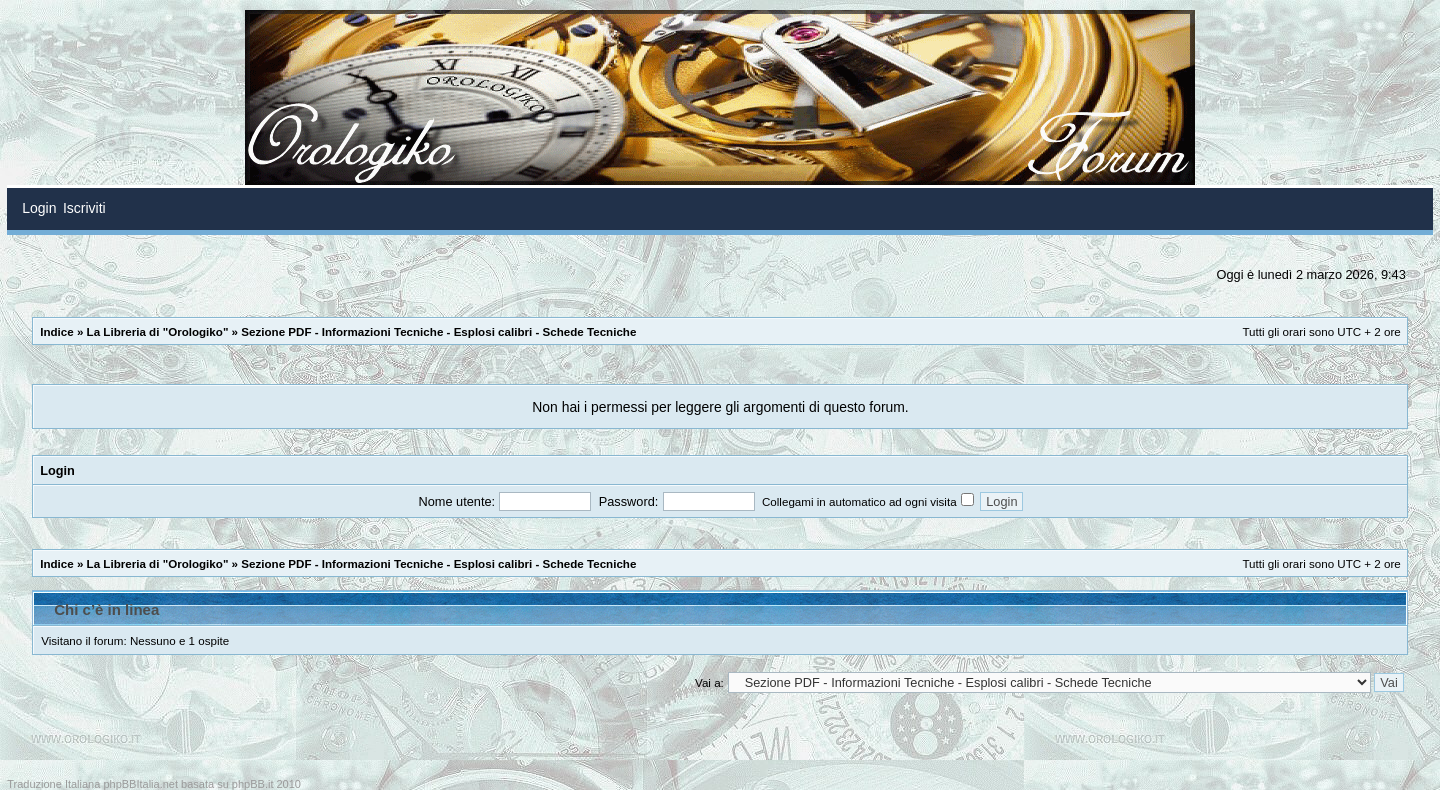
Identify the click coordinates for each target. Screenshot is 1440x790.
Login (57, 470)
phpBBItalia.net (140, 784)
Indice (57, 331)
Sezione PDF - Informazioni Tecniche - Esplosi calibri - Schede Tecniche (438, 331)
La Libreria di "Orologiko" (158, 331)
